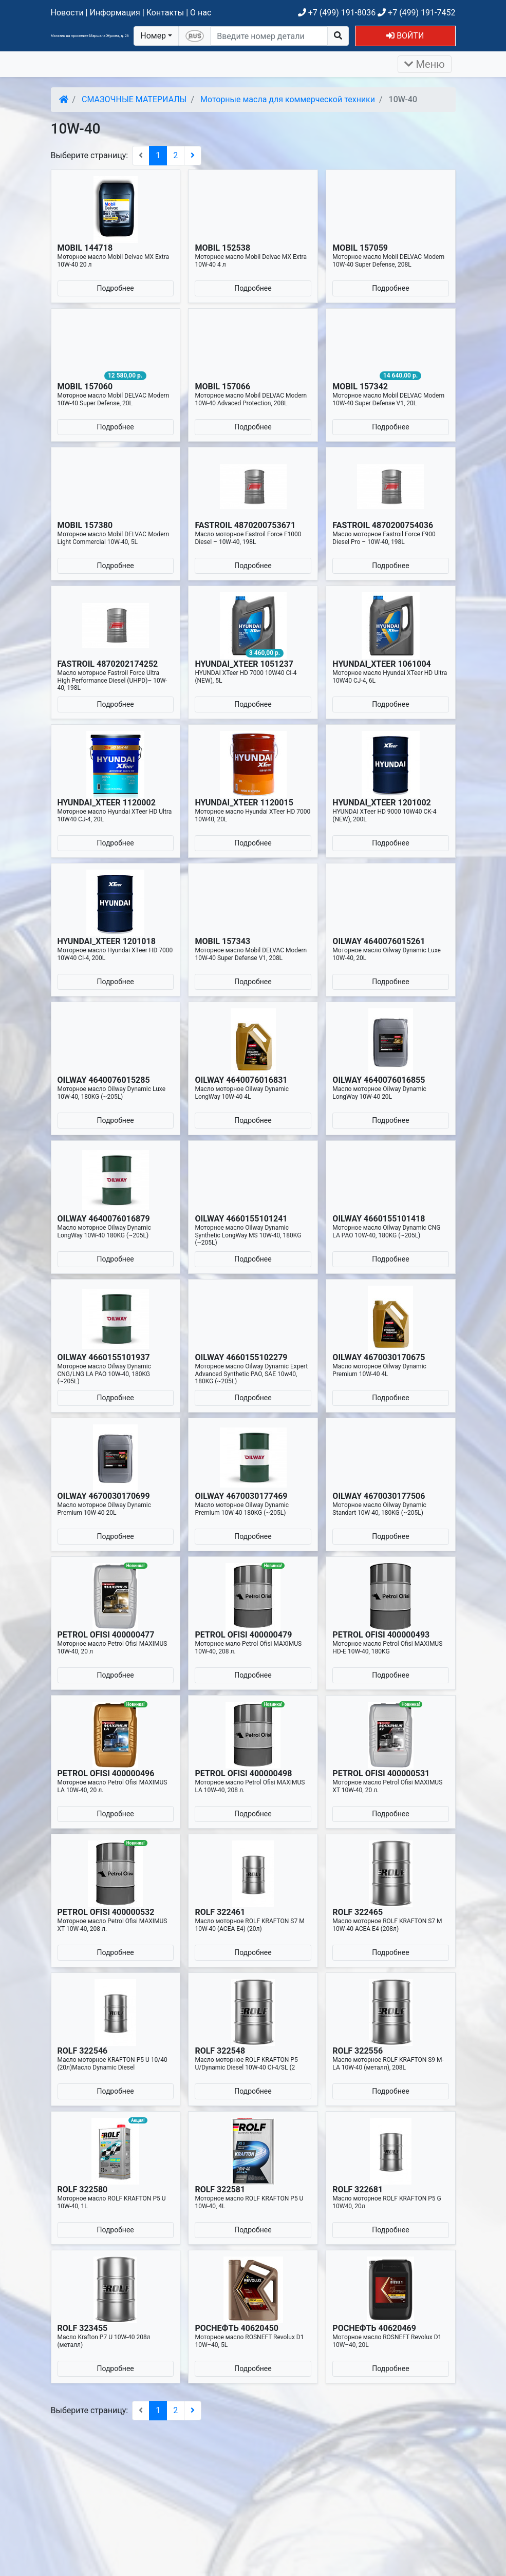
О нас (200, 12)
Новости (67, 12)
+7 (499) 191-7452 (416, 12)
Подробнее (115, 288)
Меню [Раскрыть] (424, 64)
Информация (114, 12)
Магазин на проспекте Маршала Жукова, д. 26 (90, 36)
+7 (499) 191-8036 (337, 12)
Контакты (165, 12)
